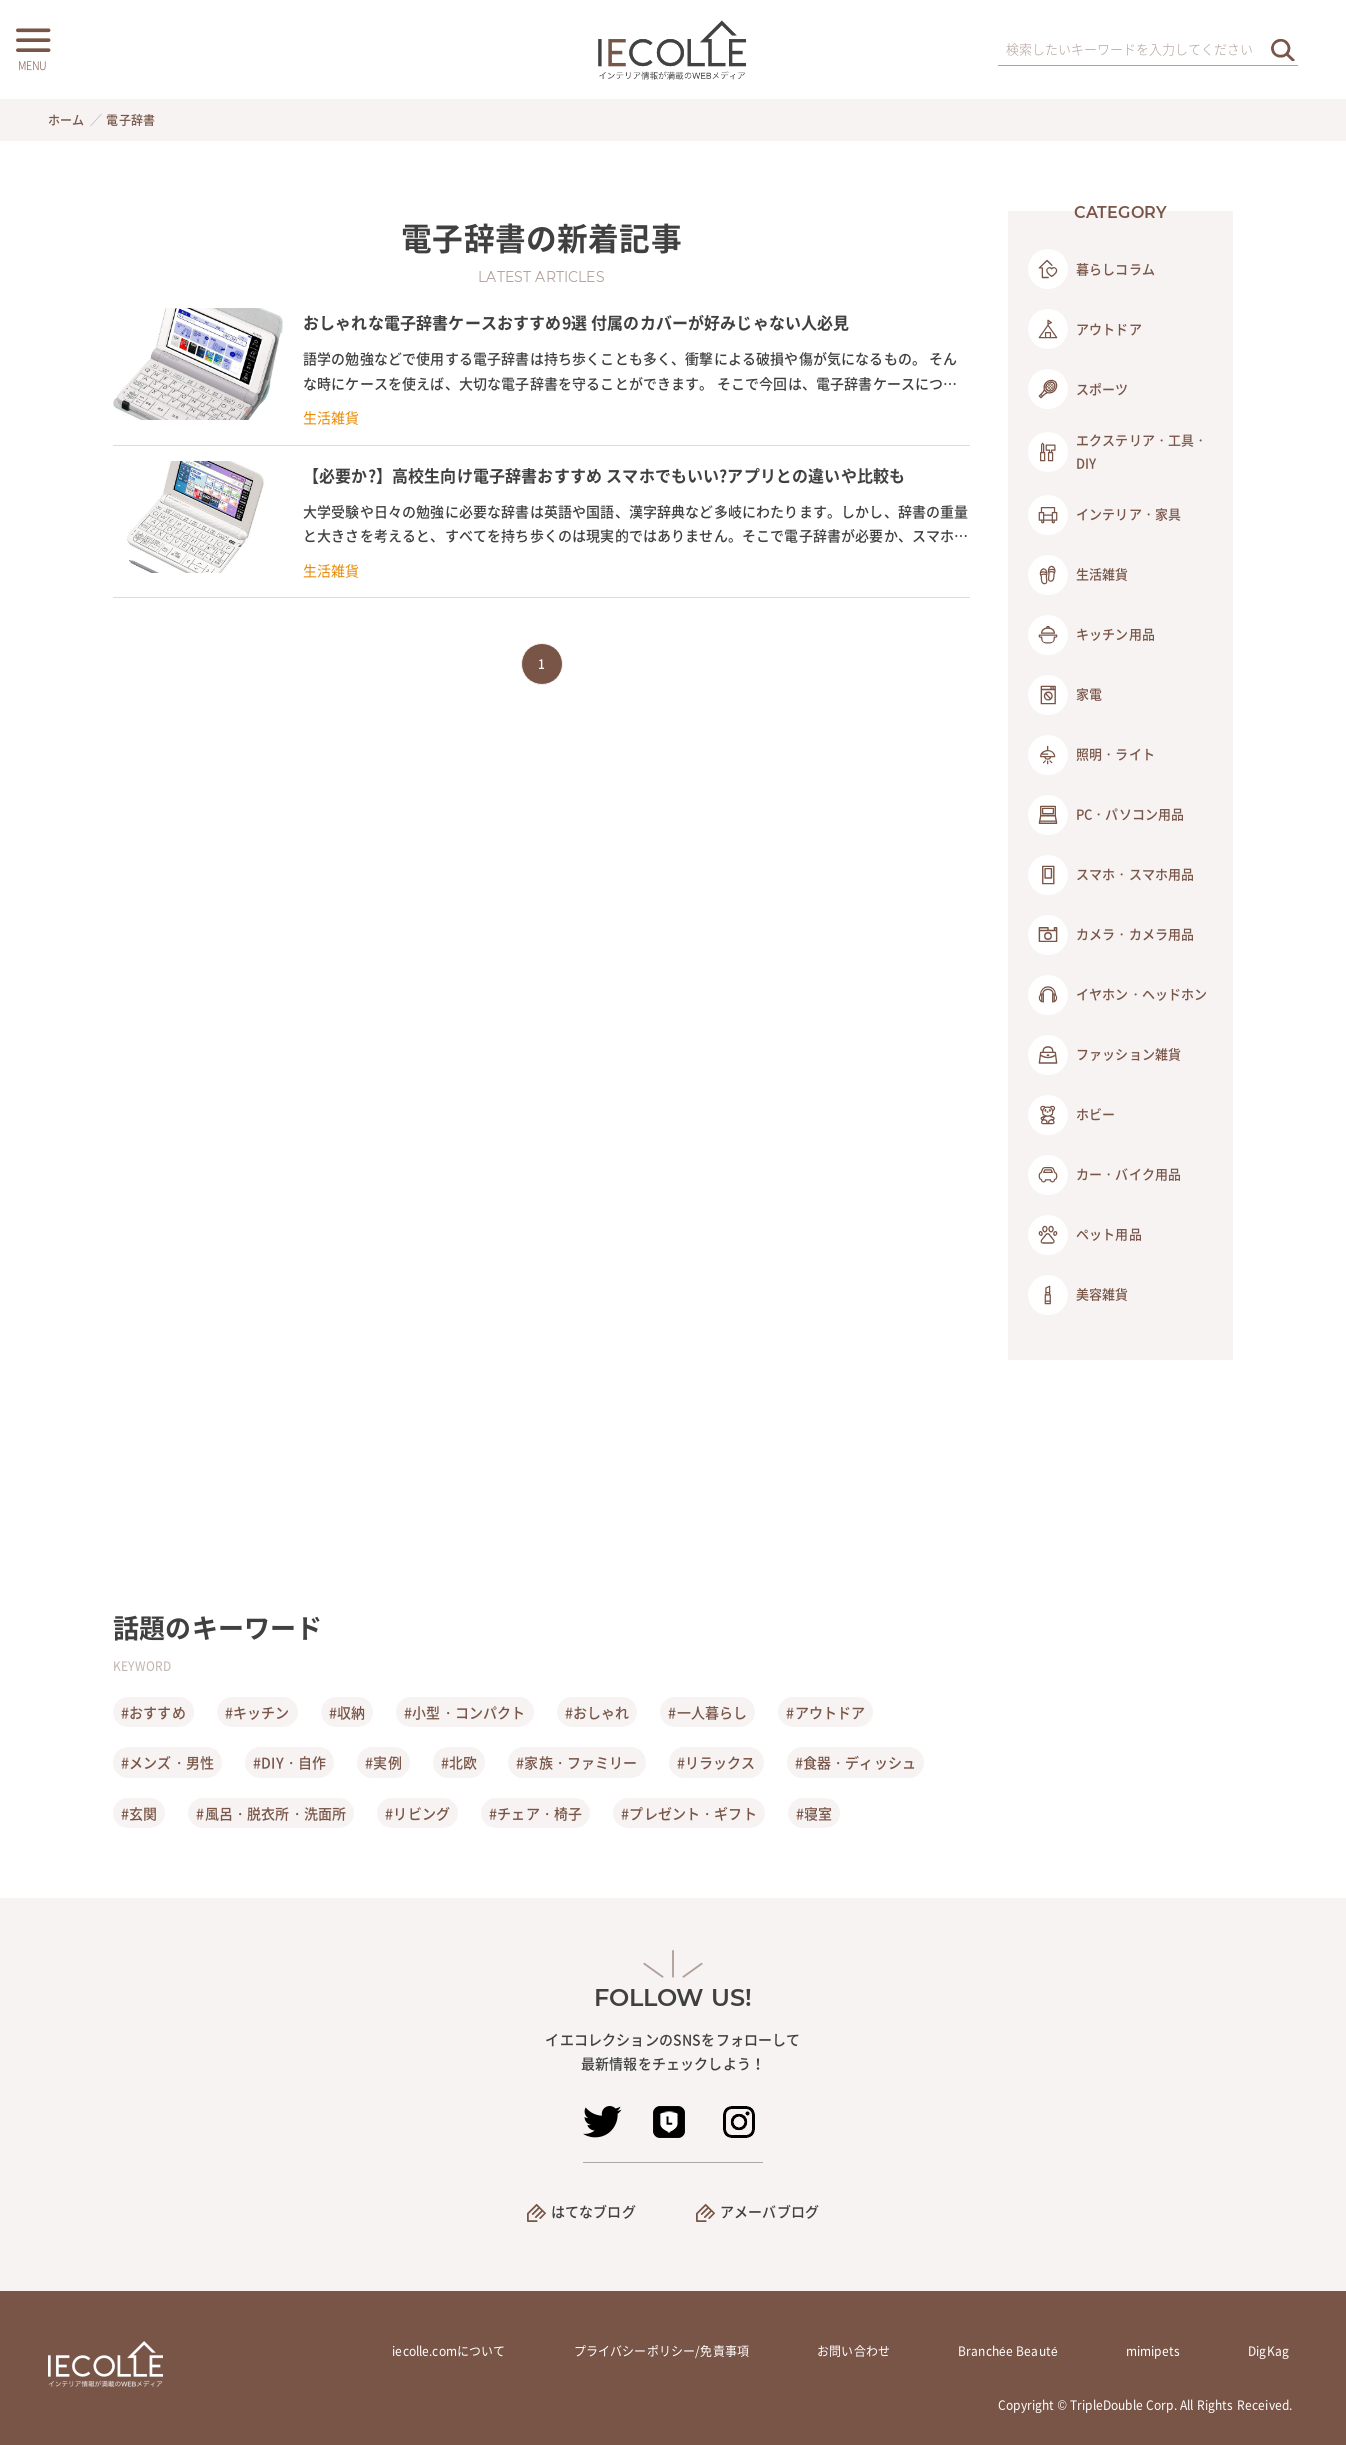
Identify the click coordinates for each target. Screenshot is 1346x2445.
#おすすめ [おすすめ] (153, 1712)
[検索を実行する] (1283, 49)
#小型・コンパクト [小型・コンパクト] (464, 1712)
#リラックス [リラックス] (716, 1762)
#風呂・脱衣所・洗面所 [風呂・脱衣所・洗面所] (271, 1813)
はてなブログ (593, 2211)
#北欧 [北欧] (459, 1762)
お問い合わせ (853, 2351)
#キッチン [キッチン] (257, 1712)
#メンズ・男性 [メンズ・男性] (167, 1762)
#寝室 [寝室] (814, 1813)
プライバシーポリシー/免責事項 (661, 2351)
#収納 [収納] (347, 1712)
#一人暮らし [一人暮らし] (707, 1712)
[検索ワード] (1148, 50)
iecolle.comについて (448, 2351)
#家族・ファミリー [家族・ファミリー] (576, 1762)
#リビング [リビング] (417, 1813)
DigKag (1268, 2351)
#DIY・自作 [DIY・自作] (289, 1762)
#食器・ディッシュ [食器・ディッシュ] (855, 1762)
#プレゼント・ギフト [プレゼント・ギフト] (689, 1813)
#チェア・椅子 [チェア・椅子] (535, 1813)
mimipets (1153, 2351)
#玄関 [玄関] (139, 1813)
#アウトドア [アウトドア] (825, 1712)
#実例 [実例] (383, 1762)
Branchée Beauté (1008, 2351)
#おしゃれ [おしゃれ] (597, 1712)
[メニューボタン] (32, 47)
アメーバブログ (769, 2211)
